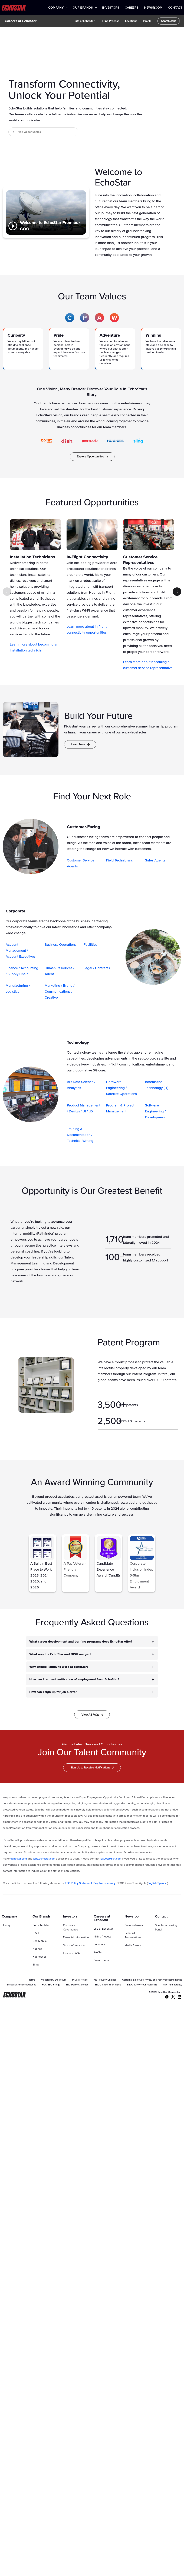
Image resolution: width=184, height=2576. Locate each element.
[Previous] (7, 591)
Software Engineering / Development (155, 1111)
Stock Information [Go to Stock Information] (74, 1945)
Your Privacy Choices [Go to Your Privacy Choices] (104, 1980)
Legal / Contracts (97, 968)
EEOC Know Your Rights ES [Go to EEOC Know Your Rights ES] (142, 1985)
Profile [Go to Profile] (97, 1952)
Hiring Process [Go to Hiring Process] (102, 1936)
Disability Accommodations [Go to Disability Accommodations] (21, 1985)
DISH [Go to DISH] (35, 1933)
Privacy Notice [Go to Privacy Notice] (80, 1980)
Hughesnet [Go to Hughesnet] (39, 1956)
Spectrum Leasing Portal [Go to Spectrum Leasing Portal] (166, 1927)
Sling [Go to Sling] (35, 1964)
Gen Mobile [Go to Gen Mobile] (39, 1941)
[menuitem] (57, 8)
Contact (175, 7)
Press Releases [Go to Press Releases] (133, 1925)
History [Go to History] (6, 1925)
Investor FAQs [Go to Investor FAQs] (71, 1953)
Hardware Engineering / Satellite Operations (121, 1088)
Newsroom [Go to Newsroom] (133, 1916)
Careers (131, 7)
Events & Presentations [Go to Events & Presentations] (132, 1935)
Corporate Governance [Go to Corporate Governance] (70, 1927)
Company (56, 7)
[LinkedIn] (178, 1997)
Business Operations (60, 944)
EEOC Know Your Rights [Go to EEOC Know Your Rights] (108, 1985)
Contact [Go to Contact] (161, 1916)
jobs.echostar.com (44, 1858)
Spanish (162, 1883)
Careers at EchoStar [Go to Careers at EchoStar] (102, 1918)
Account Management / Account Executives (20, 950)
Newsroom (153, 7)
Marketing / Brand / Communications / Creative (59, 991)
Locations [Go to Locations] (100, 1944)
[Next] (177, 591)
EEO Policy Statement (78, 1883)
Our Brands (83, 7)
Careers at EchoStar (21, 21)
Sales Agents (155, 860)
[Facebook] (165, 1997)
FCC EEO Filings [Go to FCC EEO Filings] (51, 1985)
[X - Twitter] (172, 1997)
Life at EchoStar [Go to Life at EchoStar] (103, 1928)
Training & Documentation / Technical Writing (80, 1135)
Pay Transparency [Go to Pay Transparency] (172, 1985)
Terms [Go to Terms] (32, 1980)
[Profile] (147, 21)
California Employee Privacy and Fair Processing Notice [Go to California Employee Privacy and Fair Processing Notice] (152, 1980)
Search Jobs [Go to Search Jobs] (101, 1960)
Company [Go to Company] (9, 1916)
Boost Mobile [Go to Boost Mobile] (40, 1925)
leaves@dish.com (110, 1858)
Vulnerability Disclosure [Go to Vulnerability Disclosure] (54, 1980)
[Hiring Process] (109, 21)
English (152, 1883)
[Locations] (131, 21)
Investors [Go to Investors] (70, 1916)
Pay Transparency (104, 1883)
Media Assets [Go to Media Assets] (132, 1945)
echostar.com (18, 1858)
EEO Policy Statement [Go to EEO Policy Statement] (77, 1985)
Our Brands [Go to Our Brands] (41, 1916)
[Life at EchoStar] (85, 21)
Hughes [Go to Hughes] (37, 1948)
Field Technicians (119, 860)
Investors (110, 7)
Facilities (90, 944)
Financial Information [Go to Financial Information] (76, 1937)
